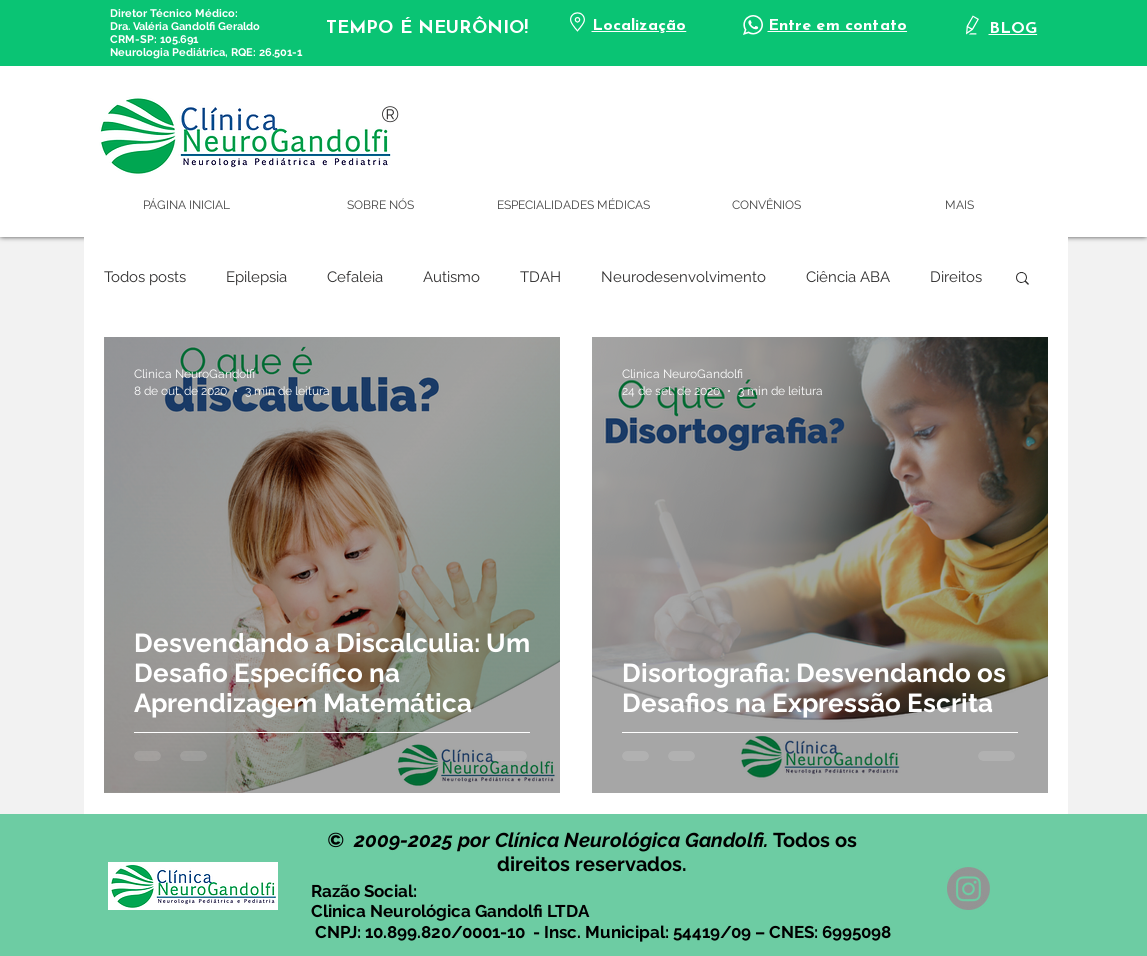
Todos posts (145, 277)
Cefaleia (355, 277)
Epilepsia (256, 277)
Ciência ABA (848, 277)
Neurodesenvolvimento (683, 277)
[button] (1022, 279)
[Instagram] (968, 888)
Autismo (451, 277)
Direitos (956, 277)
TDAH (540, 277)
